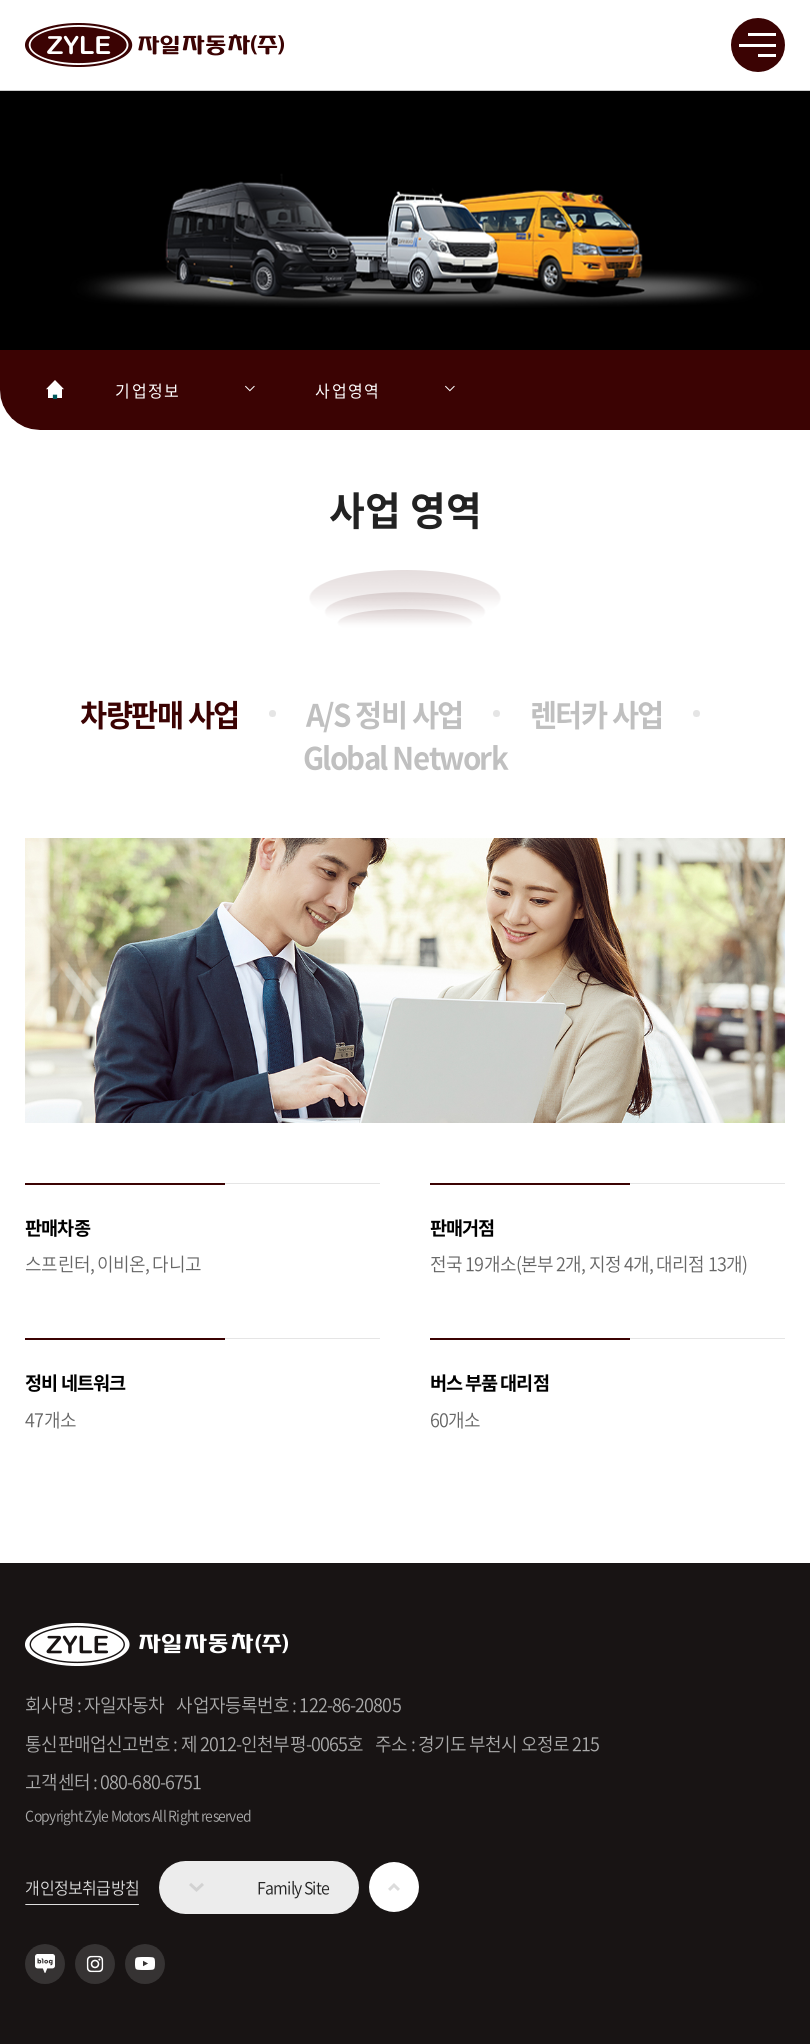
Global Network (405, 756)
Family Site (293, 1887)
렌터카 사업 (596, 713)
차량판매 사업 (159, 713)
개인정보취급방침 (82, 1887)
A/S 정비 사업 (384, 713)
